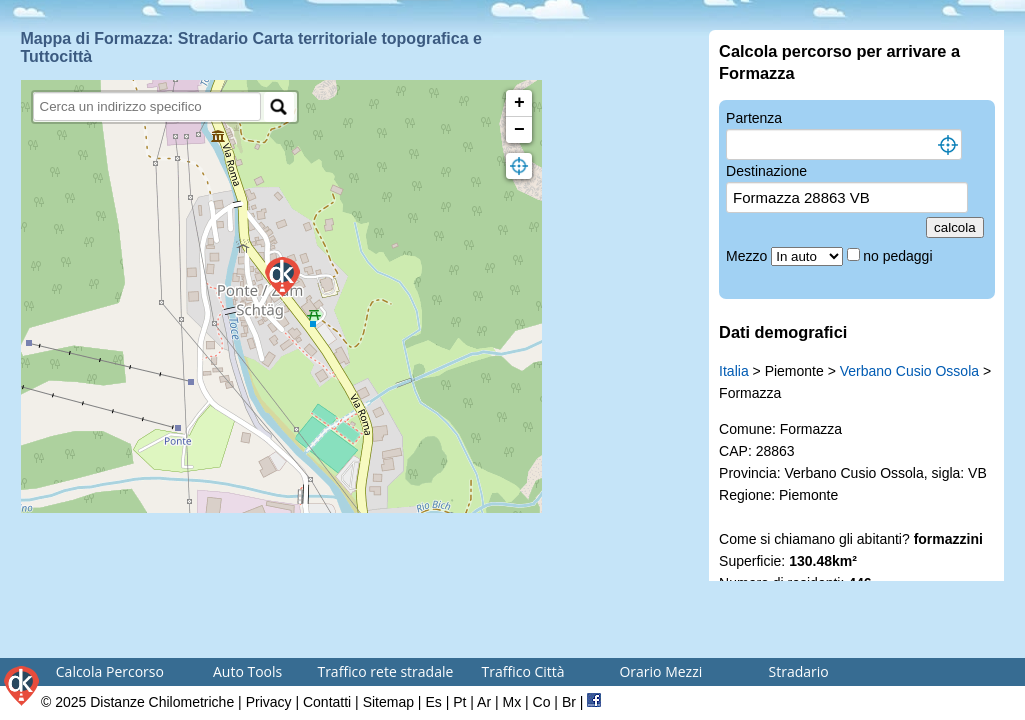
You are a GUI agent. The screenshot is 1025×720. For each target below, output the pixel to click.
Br (569, 702)
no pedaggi (899, 256)
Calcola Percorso (110, 671)
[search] (147, 106)
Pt (459, 702)
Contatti (327, 702)
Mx (511, 702)
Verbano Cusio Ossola (909, 371)
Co (542, 702)
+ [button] (519, 103)
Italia (734, 371)
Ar (484, 702)
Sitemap (388, 702)
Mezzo (748, 256)
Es (433, 702)
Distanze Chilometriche (162, 702)
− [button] (519, 130)
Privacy (269, 702)
